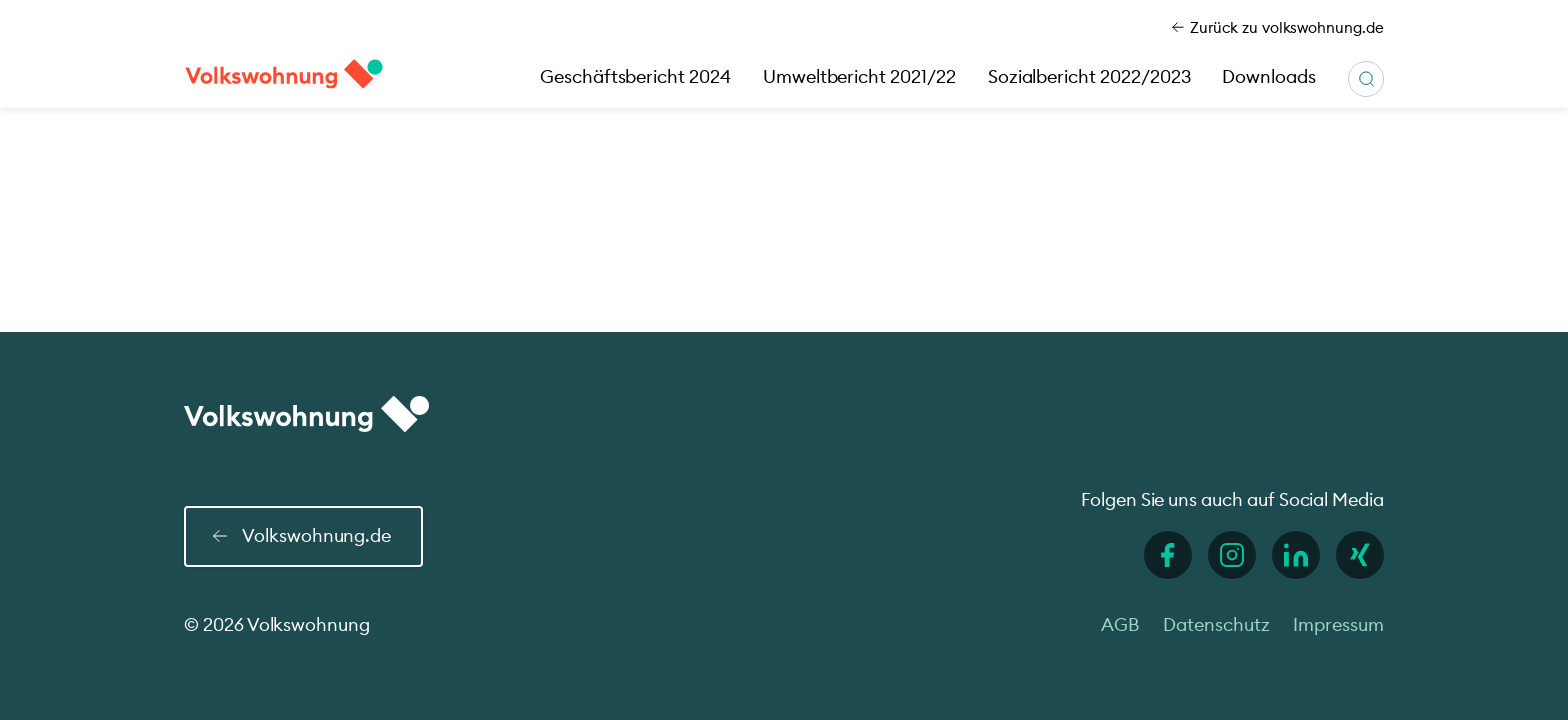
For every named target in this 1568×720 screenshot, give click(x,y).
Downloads (1269, 76)
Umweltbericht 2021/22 (859, 76)
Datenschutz (1216, 624)
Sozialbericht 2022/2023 (1089, 76)
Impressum (1338, 624)
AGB (1120, 624)
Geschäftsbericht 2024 (635, 76)
